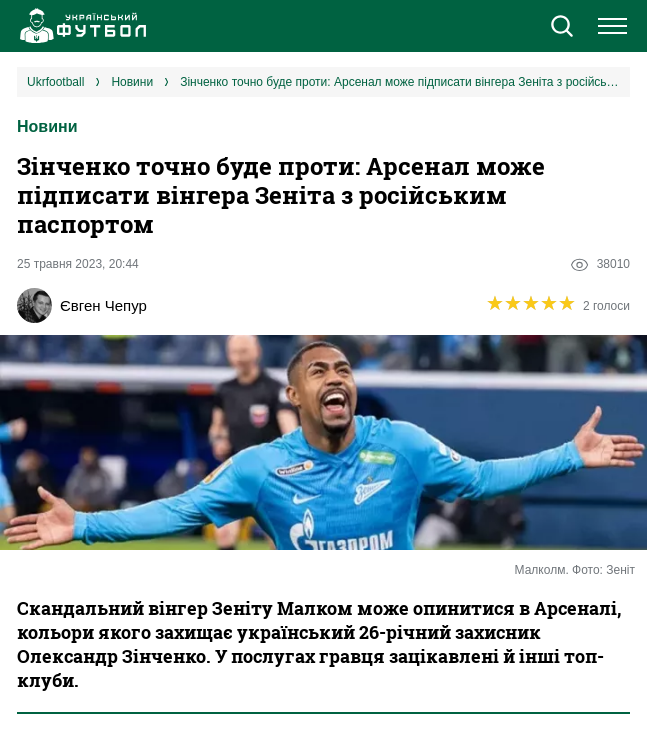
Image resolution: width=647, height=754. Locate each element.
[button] (561, 28)
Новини (47, 126)
